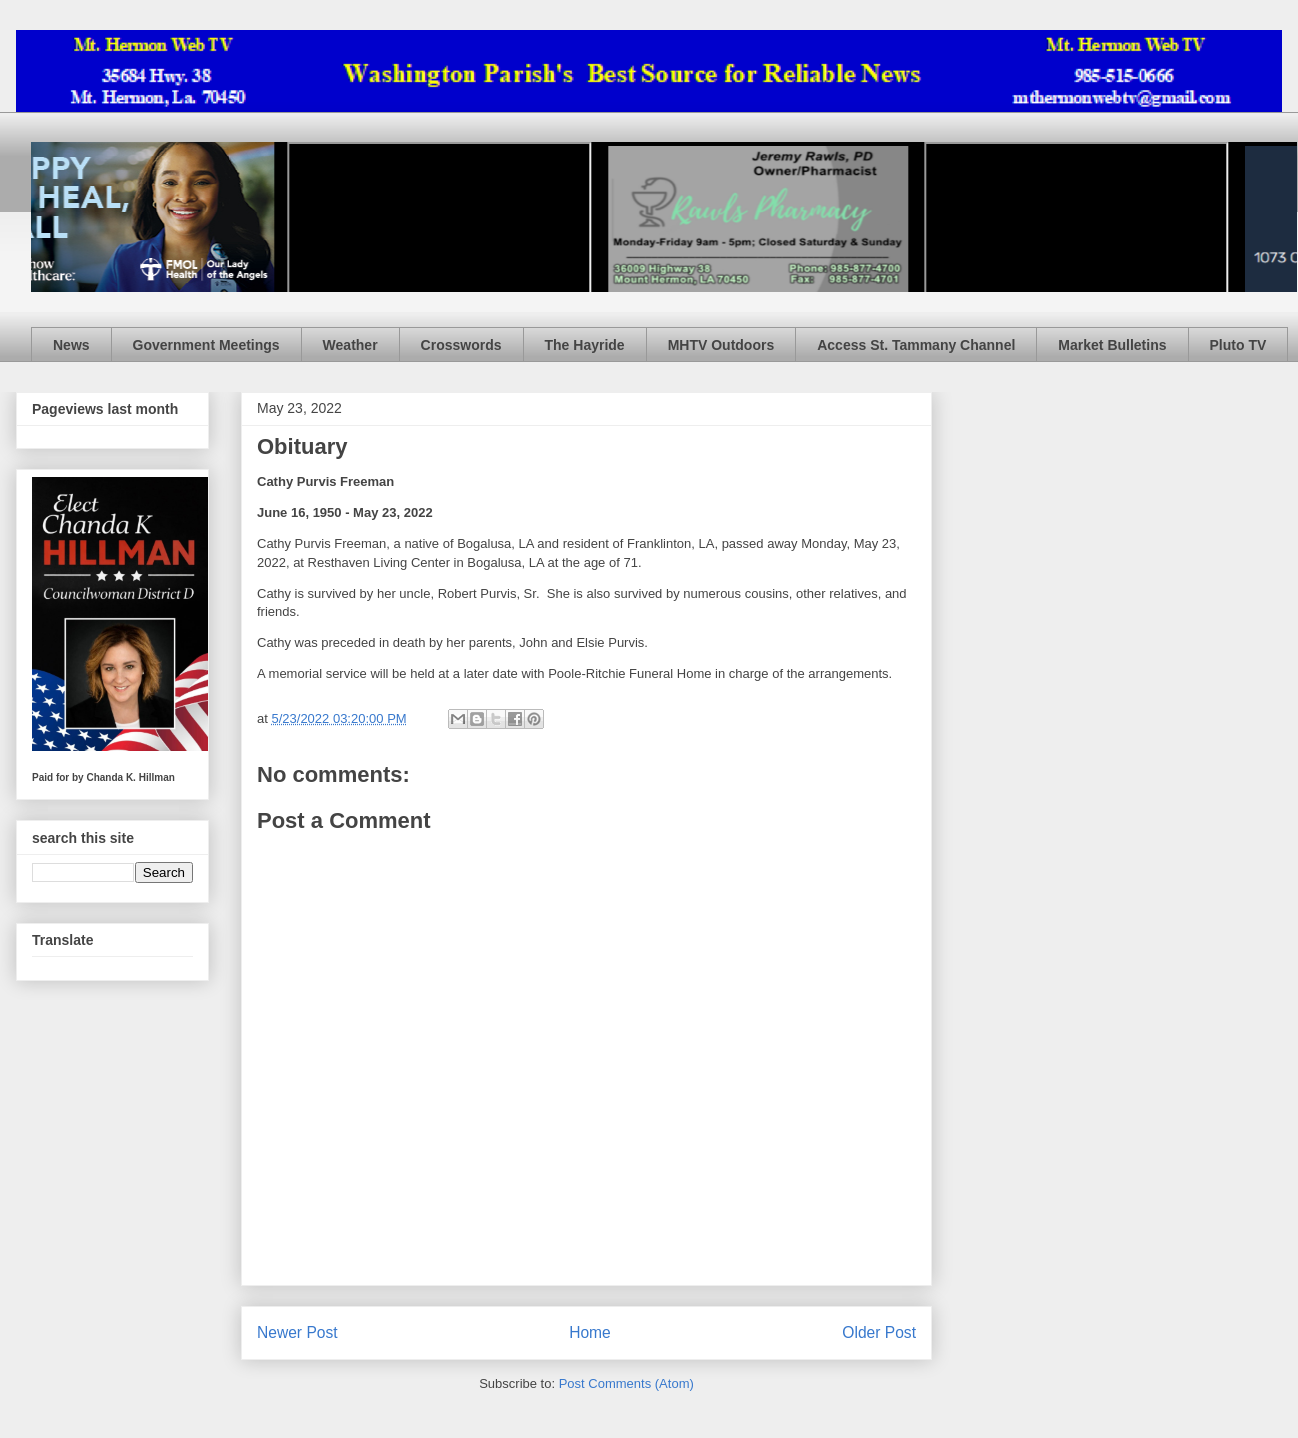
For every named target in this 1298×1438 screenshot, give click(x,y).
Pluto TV (1238, 345)
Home (590, 1332)
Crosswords (461, 345)
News (71, 345)
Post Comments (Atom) (626, 1383)
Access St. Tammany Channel (916, 345)
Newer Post (297, 1332)
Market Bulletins (1112, 345)
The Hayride (585, 345)
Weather (350, 345)
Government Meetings (206, 345)
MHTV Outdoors (721, 345)
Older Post (879, 1332)
